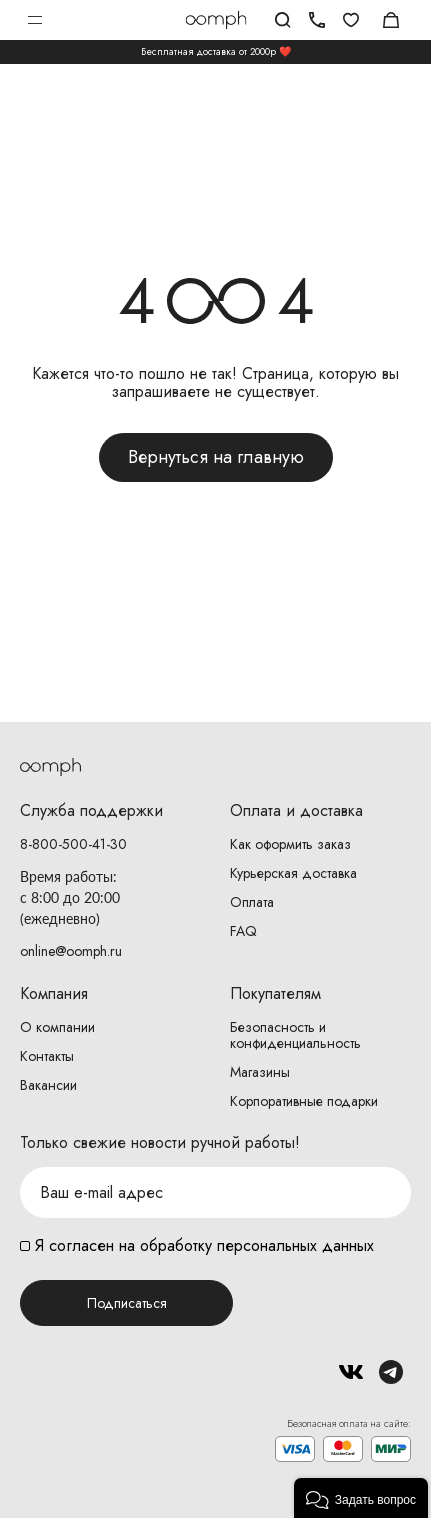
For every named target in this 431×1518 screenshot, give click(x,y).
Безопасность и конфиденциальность (295, 1035)
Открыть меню (35, 20)
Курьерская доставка (293, 873)
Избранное (351, 20)
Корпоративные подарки (304, 1101)
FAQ (243, 931)
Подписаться (127, 1303)
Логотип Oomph (215, 20)
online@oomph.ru (71, 951)
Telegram (391, 1372)
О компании (57, 1027)
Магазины (260, 1072)
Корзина (391, 20)
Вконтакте (351, 1372)
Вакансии (48, 1085)
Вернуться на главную (216, 457)
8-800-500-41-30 (73, 844)
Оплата (252, 902)
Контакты (47, 1056)
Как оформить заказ (290, 844)
